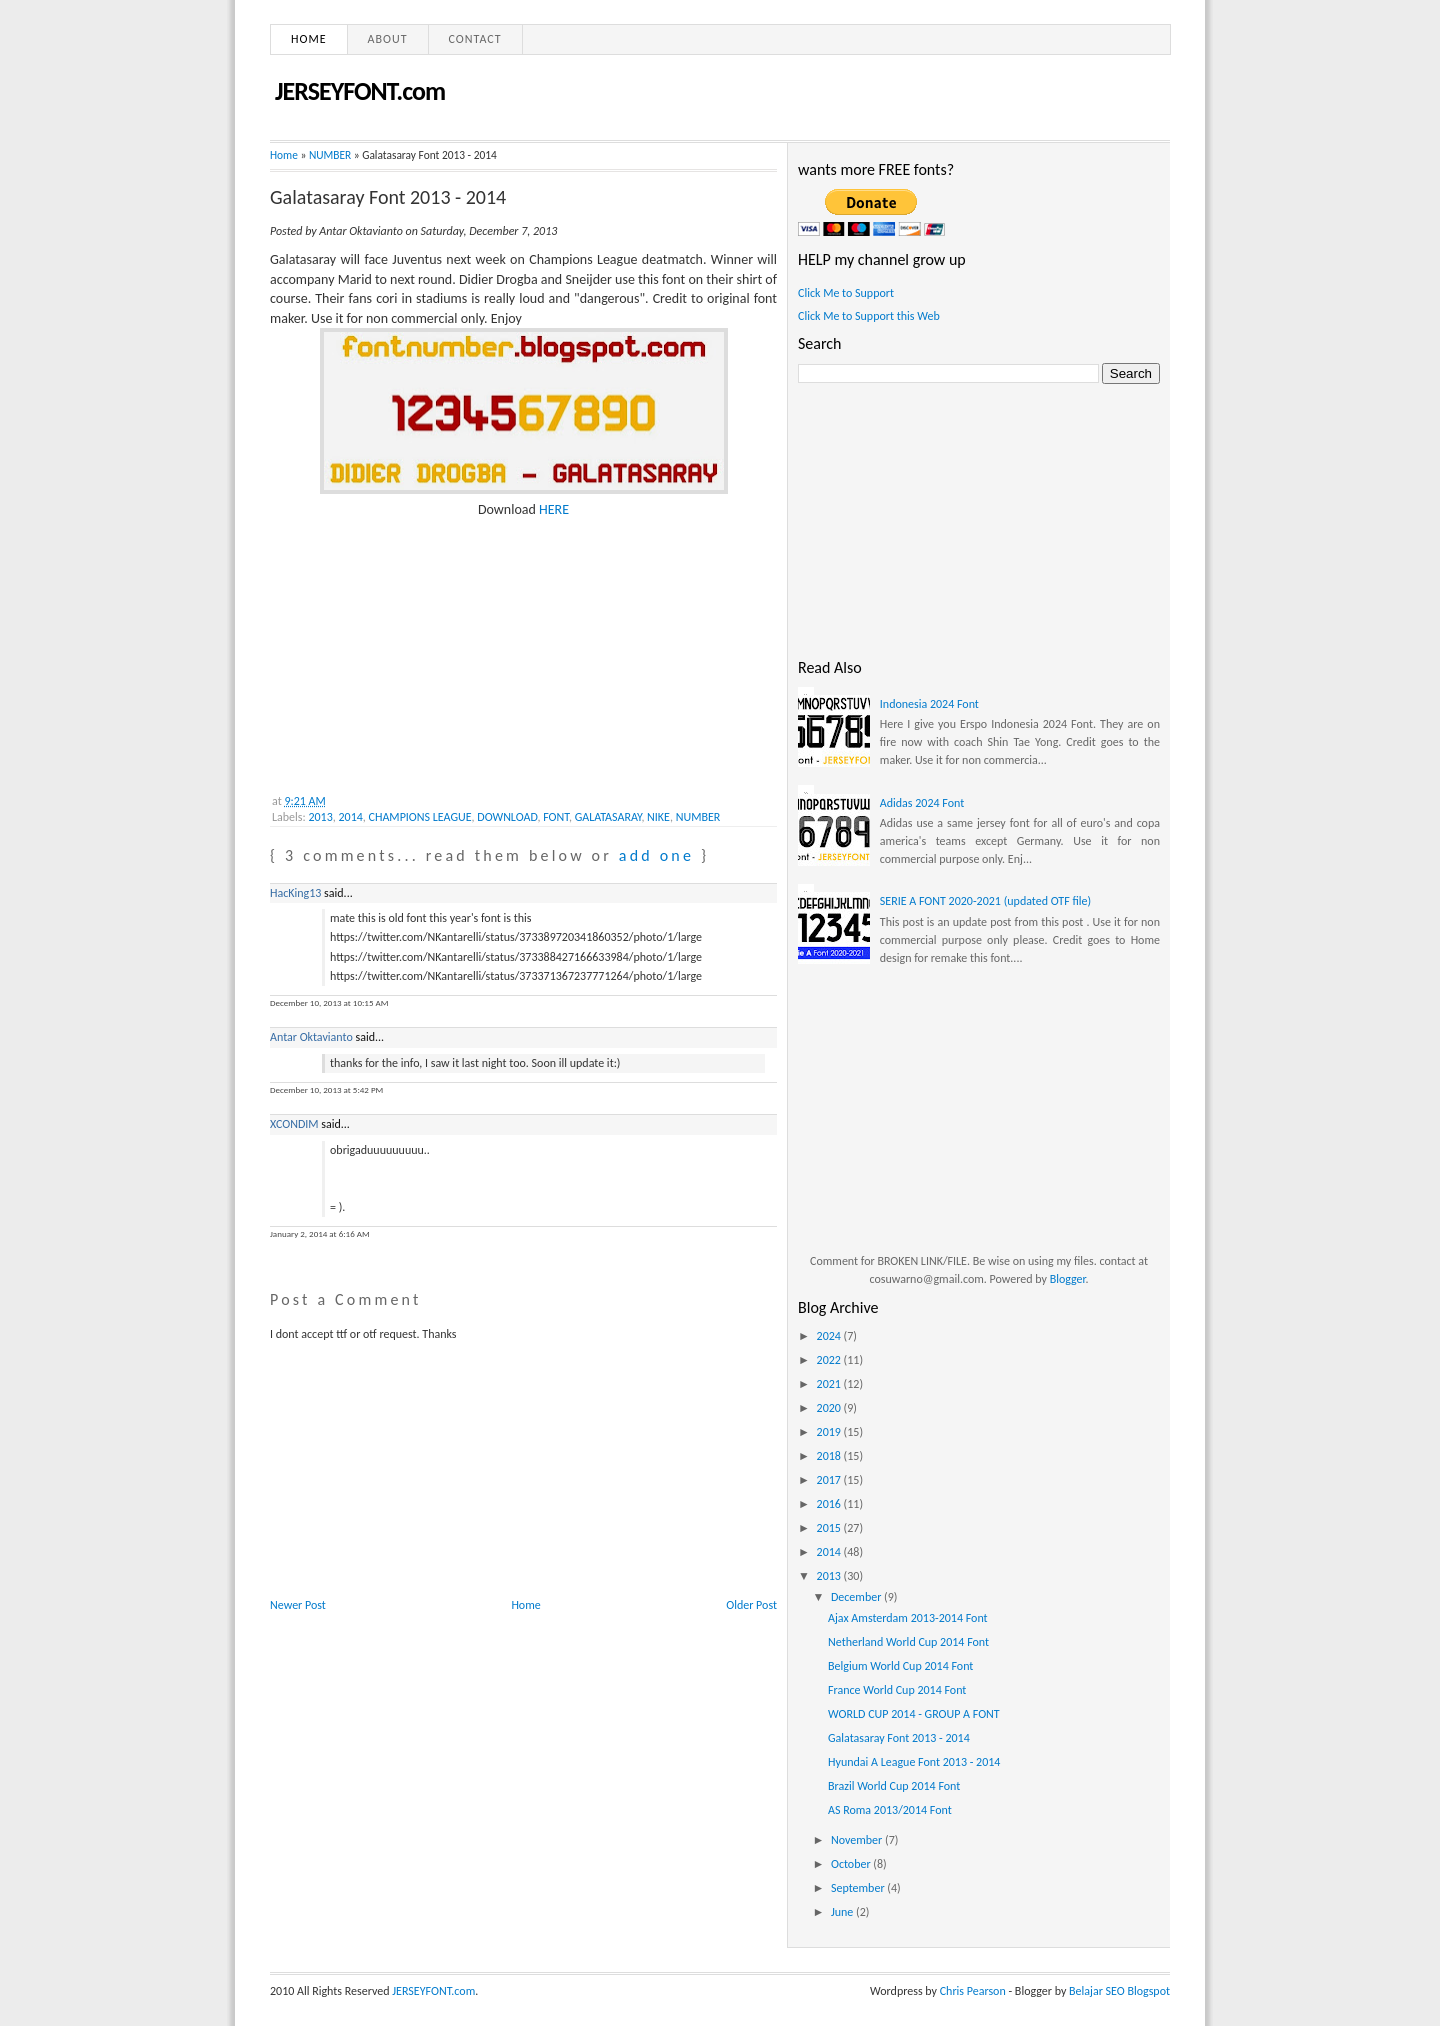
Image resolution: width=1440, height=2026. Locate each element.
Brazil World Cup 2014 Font (894, 1786)
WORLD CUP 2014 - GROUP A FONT (914, 1714)
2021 (830, 1384)
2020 (830, 1408)
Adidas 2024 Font (922, 803)
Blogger (1068, 1279)
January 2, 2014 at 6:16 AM (320, 1233)
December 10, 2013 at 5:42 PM (326, 1089)
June (843, 1912)
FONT (556, 817)
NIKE (658, 817)
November (858, 1840)
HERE (554, 509)
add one (656, 855)
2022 (830, 1360)
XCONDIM (294, 1124)
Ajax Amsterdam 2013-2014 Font (908, 1618)
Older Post (751, 1605)
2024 (830, 1336)
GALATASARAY (608, 817)
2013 (320, 817)
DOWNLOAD (507, 817)
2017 (830, 1480)
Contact (475, 39)
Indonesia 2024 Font (929, 704)
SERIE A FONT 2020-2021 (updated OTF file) (985, 901)
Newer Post (298, 1605)
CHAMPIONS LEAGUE (420, 817)
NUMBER (330, 155)
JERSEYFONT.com (360, 91)
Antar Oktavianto (311, 1037)
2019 (830, 1432)
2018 (830, 1456)
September (859, 1888)
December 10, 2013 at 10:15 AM (329, 1002)
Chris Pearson (973, 1991)
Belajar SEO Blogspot (1119, 1991)
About (388, 39)
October (852, 1864)
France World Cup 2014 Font (897, 1690)
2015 (830, 1528)
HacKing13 (295, 893)
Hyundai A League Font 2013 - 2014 (914, 1762)
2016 (830, 1504)
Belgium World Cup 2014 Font (900, 1666)
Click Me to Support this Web (869, 316)
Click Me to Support (846, 293)
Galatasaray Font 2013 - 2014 (388, 197)
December (857, 1597)
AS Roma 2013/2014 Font (890, 1810)
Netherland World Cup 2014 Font (908, 1642)
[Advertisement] (420, 645)
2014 (351, 817)
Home (309, 39)
